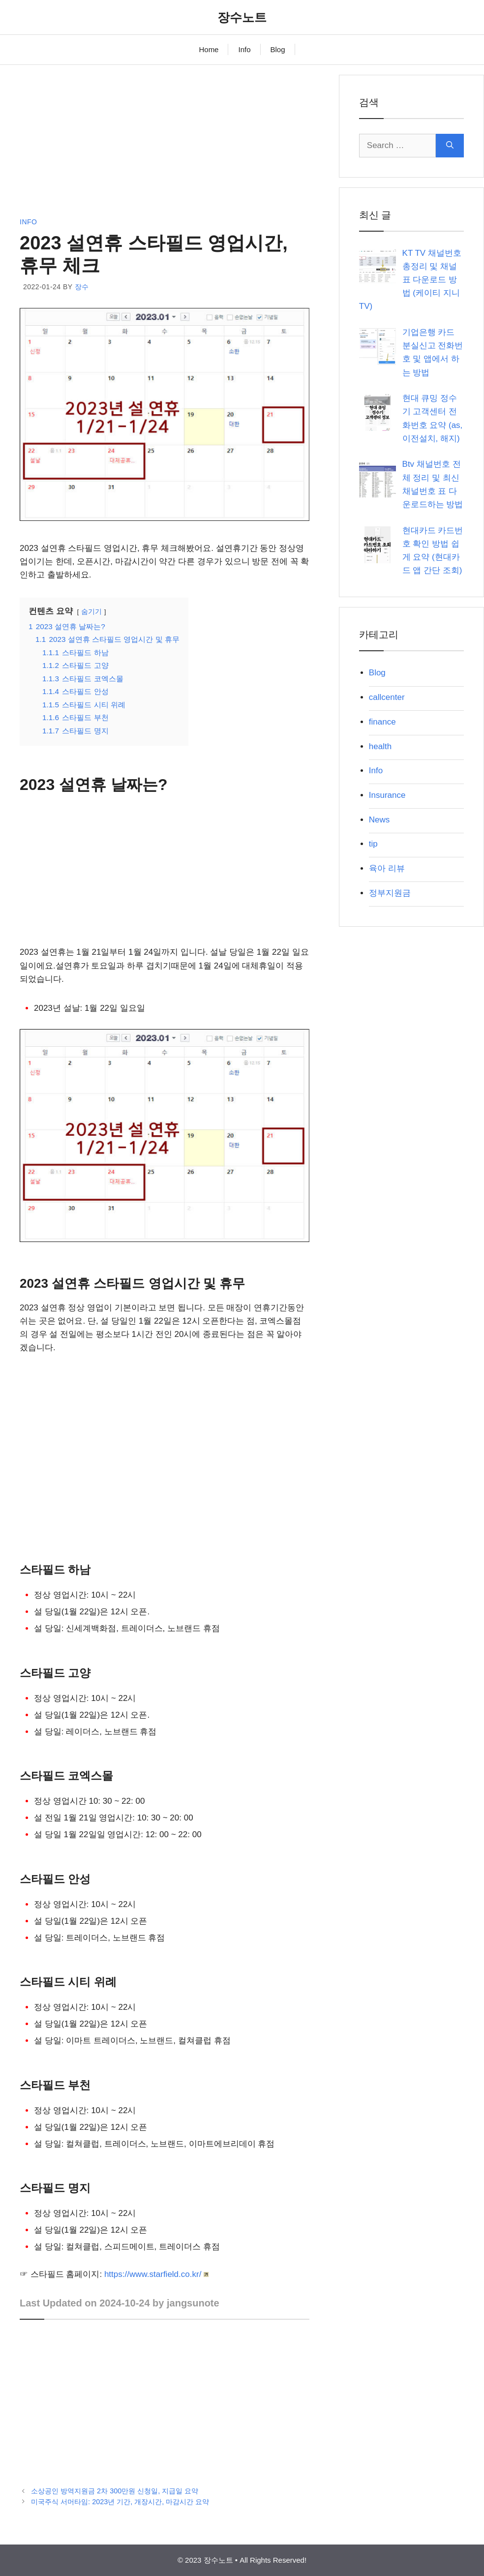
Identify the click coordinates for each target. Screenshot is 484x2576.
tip (373, 844)
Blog (278, 49)
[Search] (450, 145)
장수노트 (242, 17)
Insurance (387, 795)
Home (208, 49)
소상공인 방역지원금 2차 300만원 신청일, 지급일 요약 (114, 2491)
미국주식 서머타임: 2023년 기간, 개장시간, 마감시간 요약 (120, 2502)
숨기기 (91, 611)
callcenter (387, 697)
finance (382, 722)
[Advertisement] (164, 143)
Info (244, 49)
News (379, 819)
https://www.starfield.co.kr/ (156, 2274)
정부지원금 (390, 893)
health (380, 746)
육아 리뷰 (387, 868)
